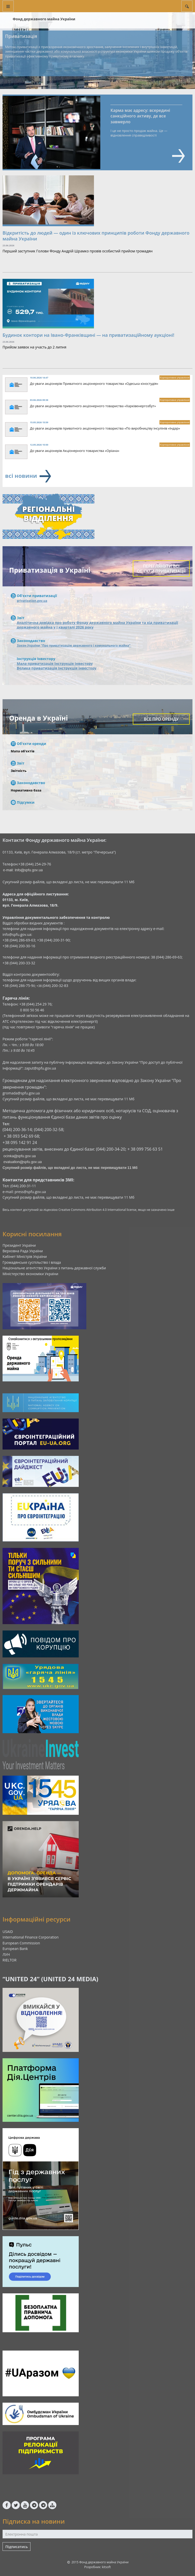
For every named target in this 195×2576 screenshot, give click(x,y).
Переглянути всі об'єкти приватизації (161, 568)
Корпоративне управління (174, 377)
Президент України (19, 1245)
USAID (8, 1931)
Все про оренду (161, 719)
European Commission (21, 1943)
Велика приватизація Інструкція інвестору (56, 668)
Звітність (18, 770)
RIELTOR (10, 1960)
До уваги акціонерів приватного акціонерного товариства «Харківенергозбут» (93, 406)
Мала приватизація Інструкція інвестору (55, 663)
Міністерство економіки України (30, 1273)
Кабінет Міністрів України (25, 1256)
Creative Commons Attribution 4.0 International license (97, 1210)
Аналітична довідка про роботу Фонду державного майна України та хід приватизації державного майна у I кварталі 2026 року (97, 625)
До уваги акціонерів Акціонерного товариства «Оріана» (74, 450)
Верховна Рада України (23, 1250)
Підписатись (16, 2546)
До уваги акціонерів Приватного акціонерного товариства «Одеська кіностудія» (94, 383)
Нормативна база (26, 790)
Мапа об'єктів (23, 751)
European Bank (15, 1948)
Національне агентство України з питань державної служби (54, 1268)
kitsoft (106, 2567)
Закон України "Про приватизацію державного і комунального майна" (74, 645)
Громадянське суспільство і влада (32, 1262)
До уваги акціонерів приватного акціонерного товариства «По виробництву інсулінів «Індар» (105, 428)
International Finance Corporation (31, 1937)
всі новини (21, 475)
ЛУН (6, 1954)
